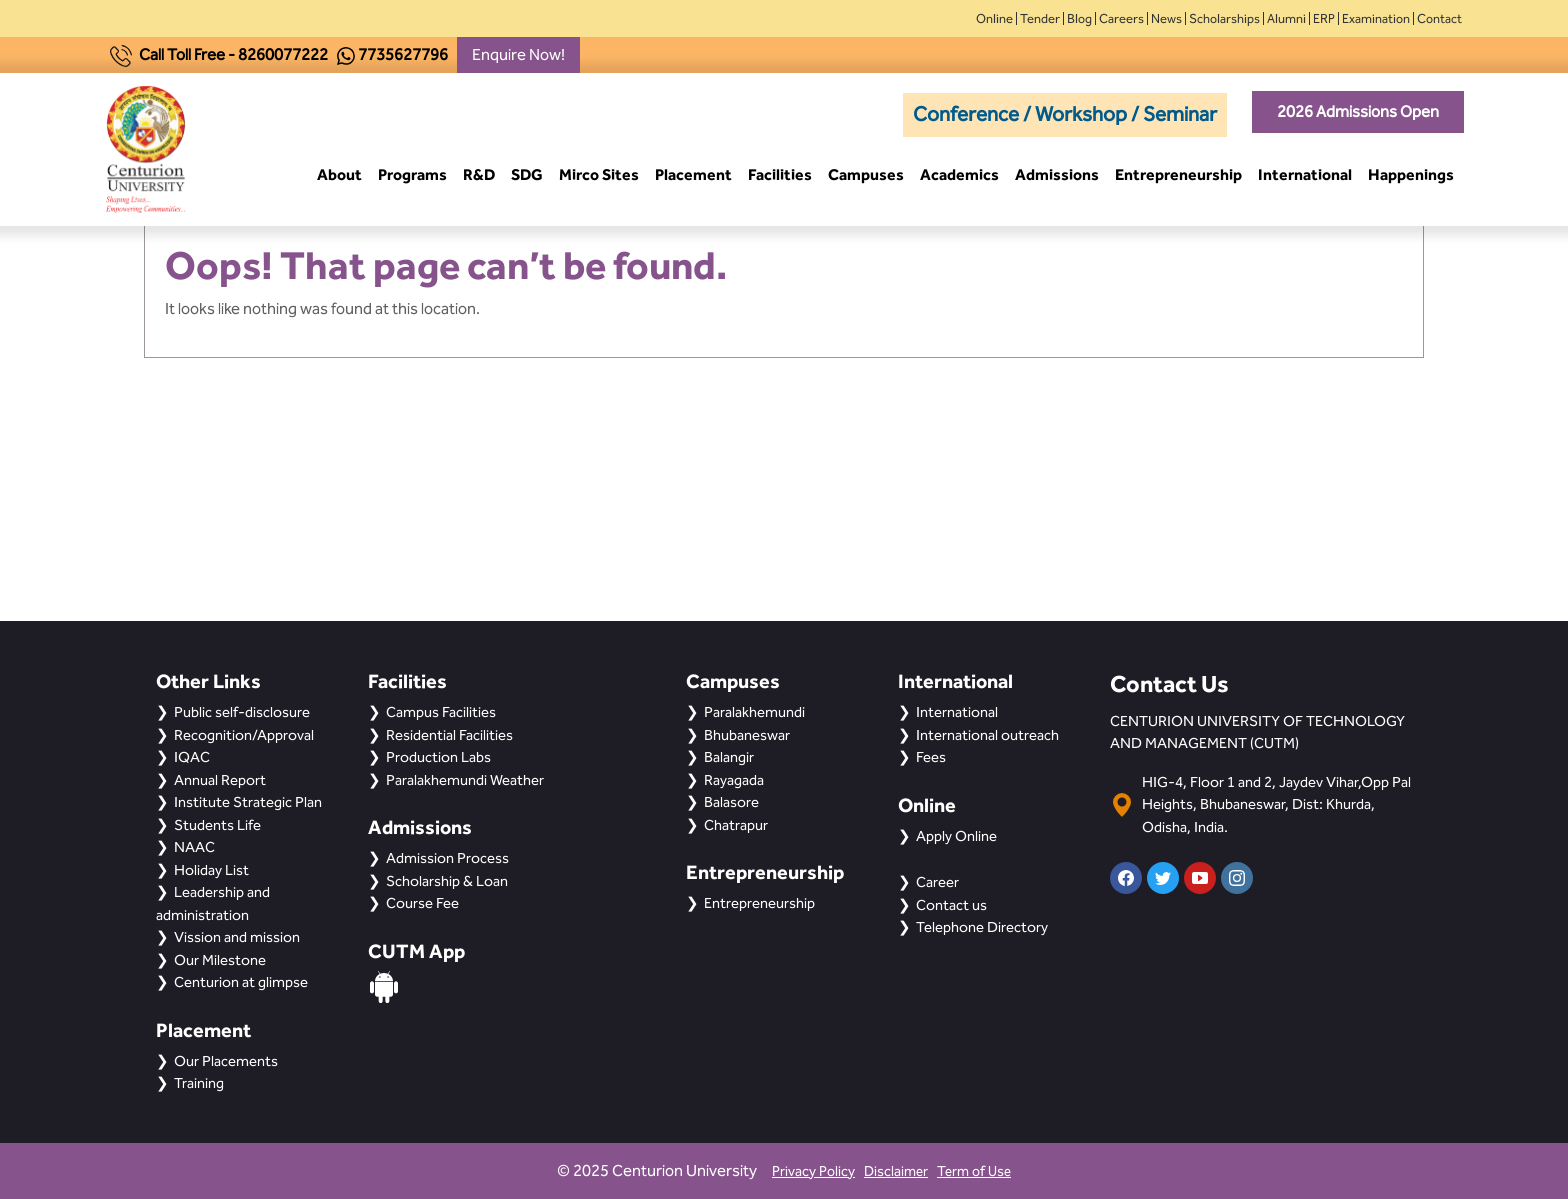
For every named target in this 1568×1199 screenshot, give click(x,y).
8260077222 (283, 54)
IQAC (192, 757)
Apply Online (956, 836)
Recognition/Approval (244, 735)
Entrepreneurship (1178, 174)
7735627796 (403, 54)
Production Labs (438, 757)
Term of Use (974, 1171)
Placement (693, 174)
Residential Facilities (449, 735)
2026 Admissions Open (1358, 111)
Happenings (1411, 174)
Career (937, 882)
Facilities (780, 174)
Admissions (1057, 174)
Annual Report (220, 780)
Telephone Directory (982, 927)
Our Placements (226, 1061)
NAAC (194, 847)
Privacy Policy (813, 1171)
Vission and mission (237, 937)
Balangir (729, 757)
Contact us (951, 905)
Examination (1376, 18)
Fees (931, 757)
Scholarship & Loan (447, 881)
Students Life (217, 825)
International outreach (987, 735)
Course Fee (422, 903)
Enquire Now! (518, 54)
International (1305, 174)
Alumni (1286, 18)
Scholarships (1224, 18)
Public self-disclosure (242, 712)
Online (994, 18)
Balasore (731, 802)
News (1166, 18)
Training (199, 1083)
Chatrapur (736, 825)
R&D (479, 174)
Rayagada (734, 780)
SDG (527, 174)
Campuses (866, 174)
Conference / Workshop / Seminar (1065, 114)
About (339, 174)
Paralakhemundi (754, 712)
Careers (1121, 18)
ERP (1324, 18)
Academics (959, 174)
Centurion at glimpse (241, 982)
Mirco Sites (599, 174)
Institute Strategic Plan (248, 802)
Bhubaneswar (747, 735)
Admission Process (447, 858)
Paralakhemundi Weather (465, 780)
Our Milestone (220, 960)
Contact (1439, 18)
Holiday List (211, 870)
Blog (1079, 18)
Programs (412, 174)
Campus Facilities (441, 712)
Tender (1040, 18)
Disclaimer (896, 1171)
